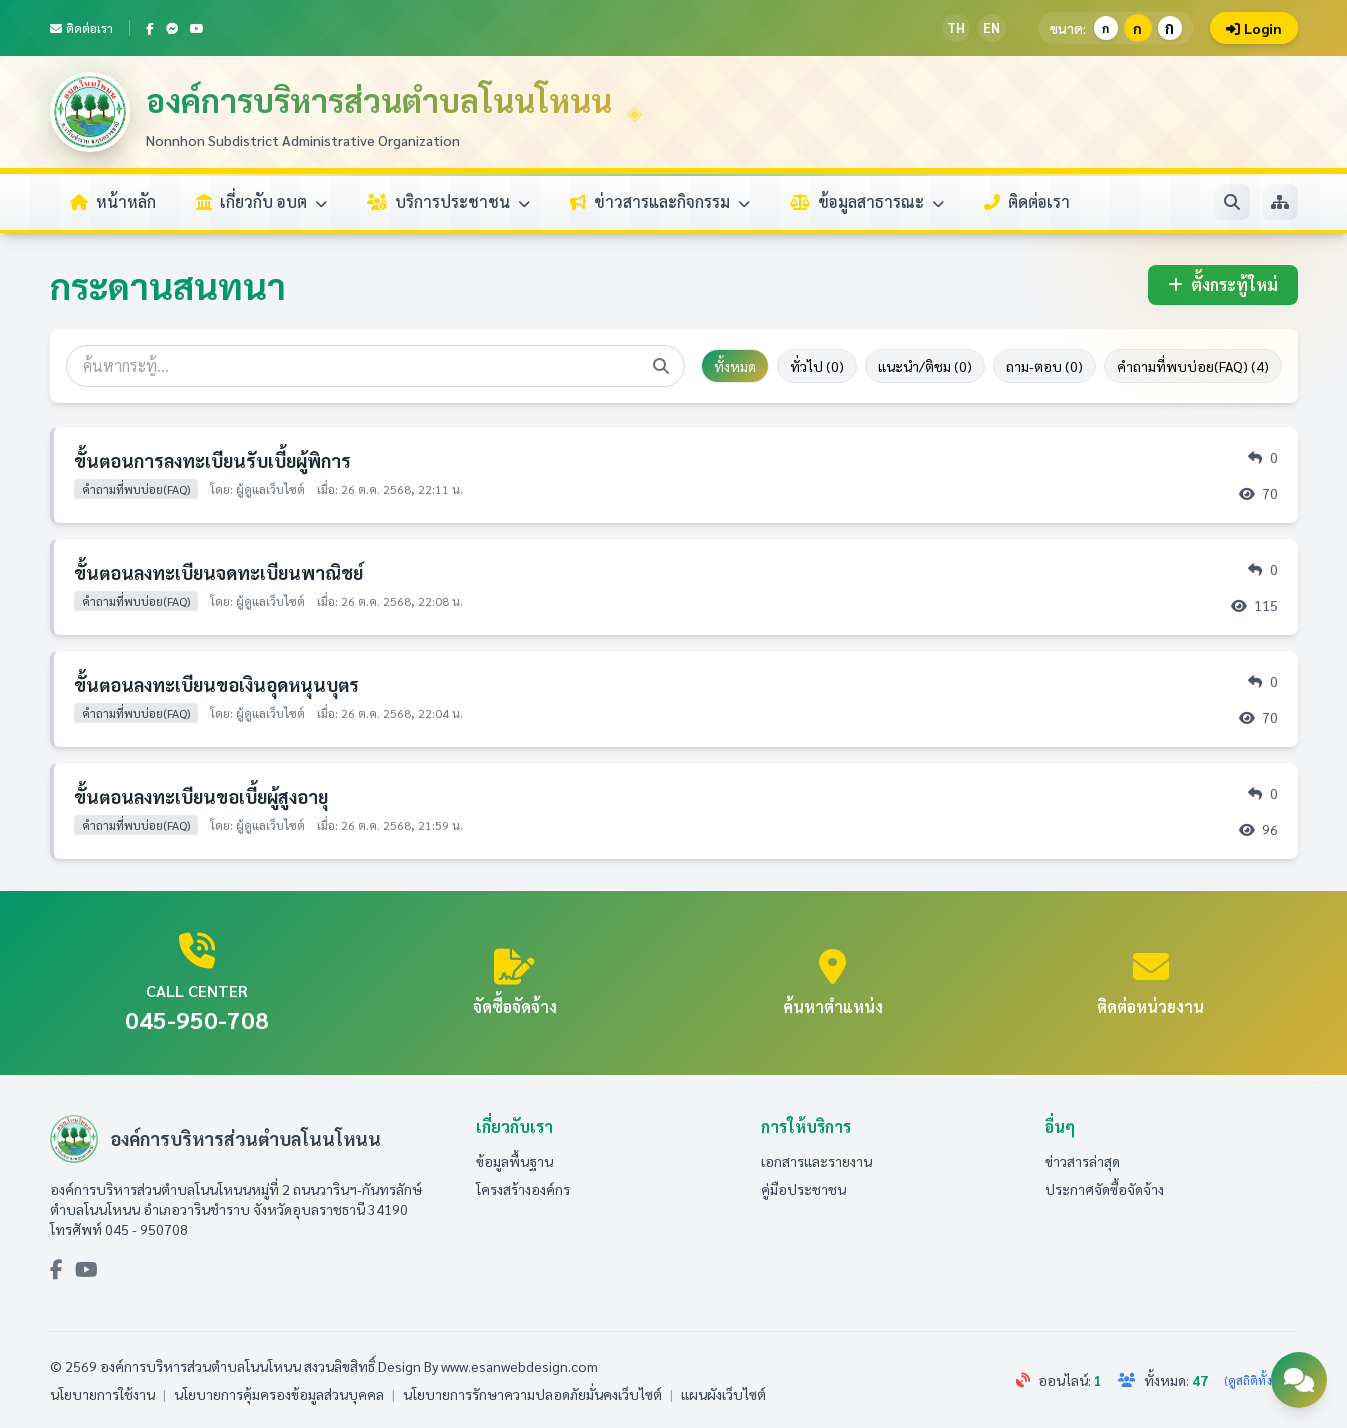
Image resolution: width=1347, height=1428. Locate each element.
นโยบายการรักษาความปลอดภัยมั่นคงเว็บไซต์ (532, 1394)
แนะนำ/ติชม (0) (925, 366)
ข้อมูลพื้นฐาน (514, 1161)
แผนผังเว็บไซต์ (723, 1394)
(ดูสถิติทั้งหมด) (1261, 1380)
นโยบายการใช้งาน (102, 1394)
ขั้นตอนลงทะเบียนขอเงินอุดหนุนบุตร (216, 684)
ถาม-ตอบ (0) (1044, 366)
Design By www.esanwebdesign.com (488, 1366)
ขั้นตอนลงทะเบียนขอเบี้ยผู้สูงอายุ (201, 796)
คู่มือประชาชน (803, 1189)
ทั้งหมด (735, 366)
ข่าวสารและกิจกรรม (660, 201)
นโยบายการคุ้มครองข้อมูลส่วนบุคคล (279, 1394)
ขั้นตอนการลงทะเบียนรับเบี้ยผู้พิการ (212, 460)
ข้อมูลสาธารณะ (867, 201)
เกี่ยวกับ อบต (261, 201)
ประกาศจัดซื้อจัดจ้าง (1104, 1189)
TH (956, 27)
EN (991, 27)
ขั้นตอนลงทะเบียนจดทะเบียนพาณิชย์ (218, 572)
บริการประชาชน (448, 201)
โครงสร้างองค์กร (523, 1189)
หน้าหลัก (113, 201)
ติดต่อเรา (81, 28)
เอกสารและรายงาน (816, 1161)
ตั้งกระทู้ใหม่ (1223, 284)
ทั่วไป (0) (817, 366)
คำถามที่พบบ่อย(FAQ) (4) (1193, 366)
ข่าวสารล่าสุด (1082, 1161)
